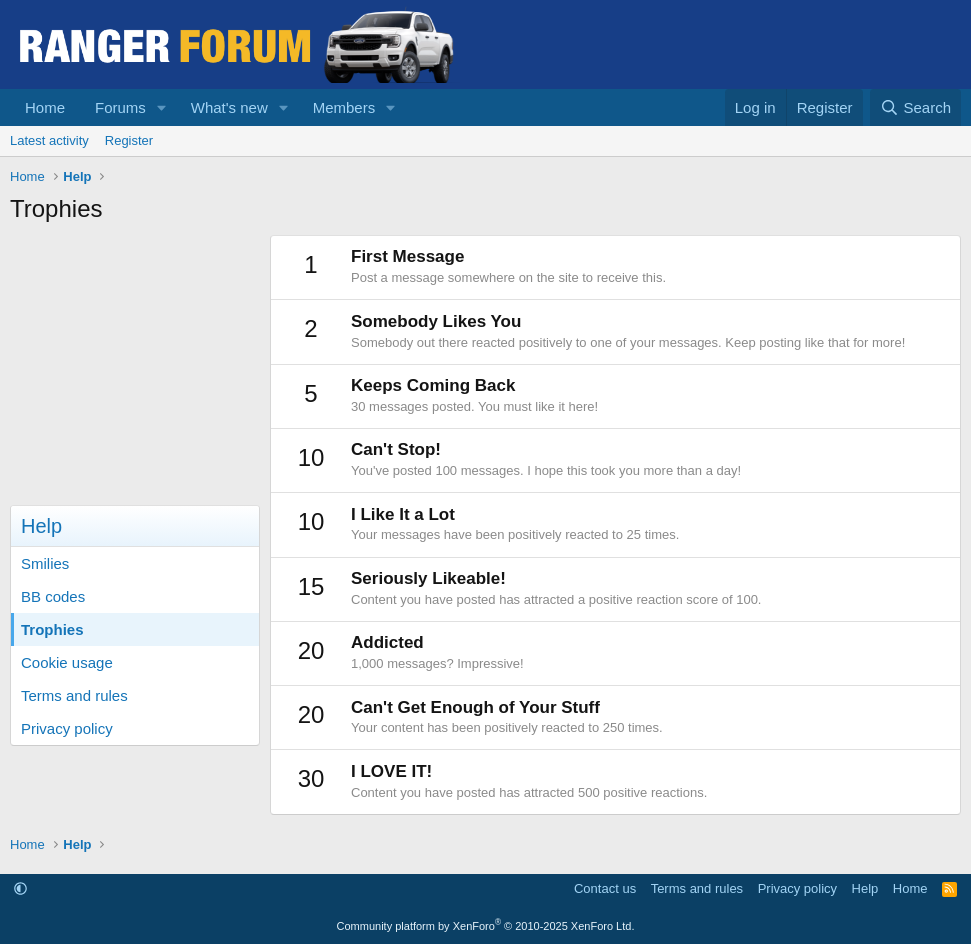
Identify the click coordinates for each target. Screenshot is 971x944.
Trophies (52, 629)
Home (45, 107)
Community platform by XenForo (486, 926)
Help (865, 888)
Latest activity (49, 140)
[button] (162, 107)
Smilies (45, 563)
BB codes (53, 596)
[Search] (915, 107)
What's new (229, 107)
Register (129, 140)
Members (344, 107)
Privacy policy (67, 728)
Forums (120, 107)
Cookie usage (67, 662)
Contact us (605, 888)
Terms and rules (74, 695)
